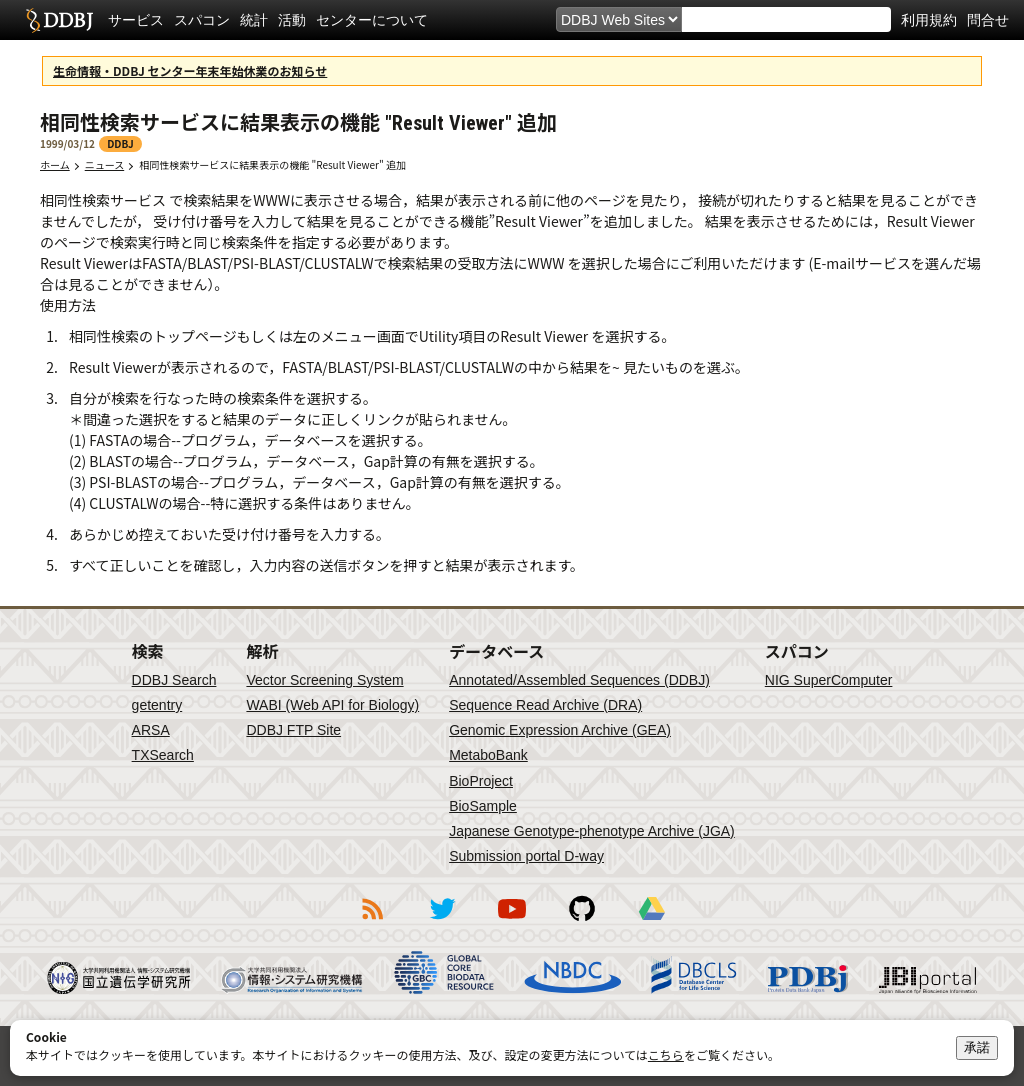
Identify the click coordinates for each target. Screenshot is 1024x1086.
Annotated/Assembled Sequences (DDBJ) (579, 680)
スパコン (202, 20)
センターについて (372, 20)
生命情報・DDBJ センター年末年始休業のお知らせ (190, 70)
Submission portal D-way (526, 856)
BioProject (481, 781)
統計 (254, 20)
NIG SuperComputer (829, 680)
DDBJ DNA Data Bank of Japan (59, 20)
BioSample (483, 806)
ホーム (55, 164)
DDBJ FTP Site (293, 730)
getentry (157, 705)
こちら (666, 1054)
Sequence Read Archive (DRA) (545, 705)
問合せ (988, 20)
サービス (136, 20)
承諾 (977, 1047)
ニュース (105, 164)
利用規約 (929, 20)
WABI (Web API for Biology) (332, 705)
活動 (292, 20)
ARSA (151, 730)
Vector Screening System (324, 680)
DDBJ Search (174, 680)
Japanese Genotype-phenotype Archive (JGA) (592, 831)
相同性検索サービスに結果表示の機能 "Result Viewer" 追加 (277, 164)
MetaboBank (488, 755)
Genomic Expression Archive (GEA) (560, 730)
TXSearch (163, 755)
